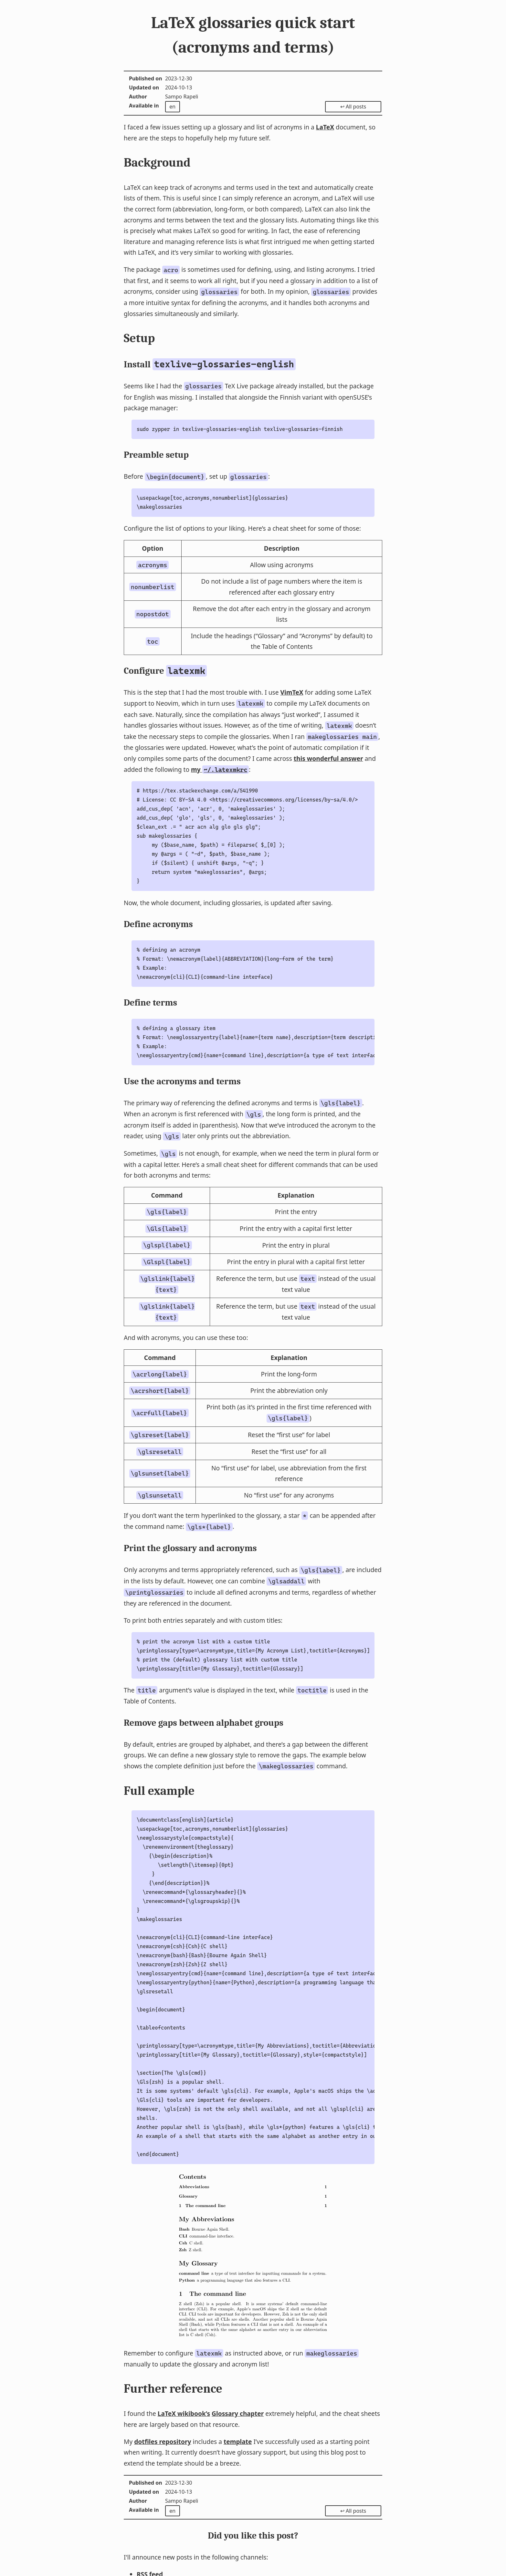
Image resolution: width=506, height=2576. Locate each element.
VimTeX (291, 692)
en (172, 106)
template (238, 2441)
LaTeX (325, 127)
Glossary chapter (238, 2413)
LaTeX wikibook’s (184, 2413)
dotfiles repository (162, 2441)
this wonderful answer (328, 758)
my (220, 769)
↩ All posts (353, 106)
